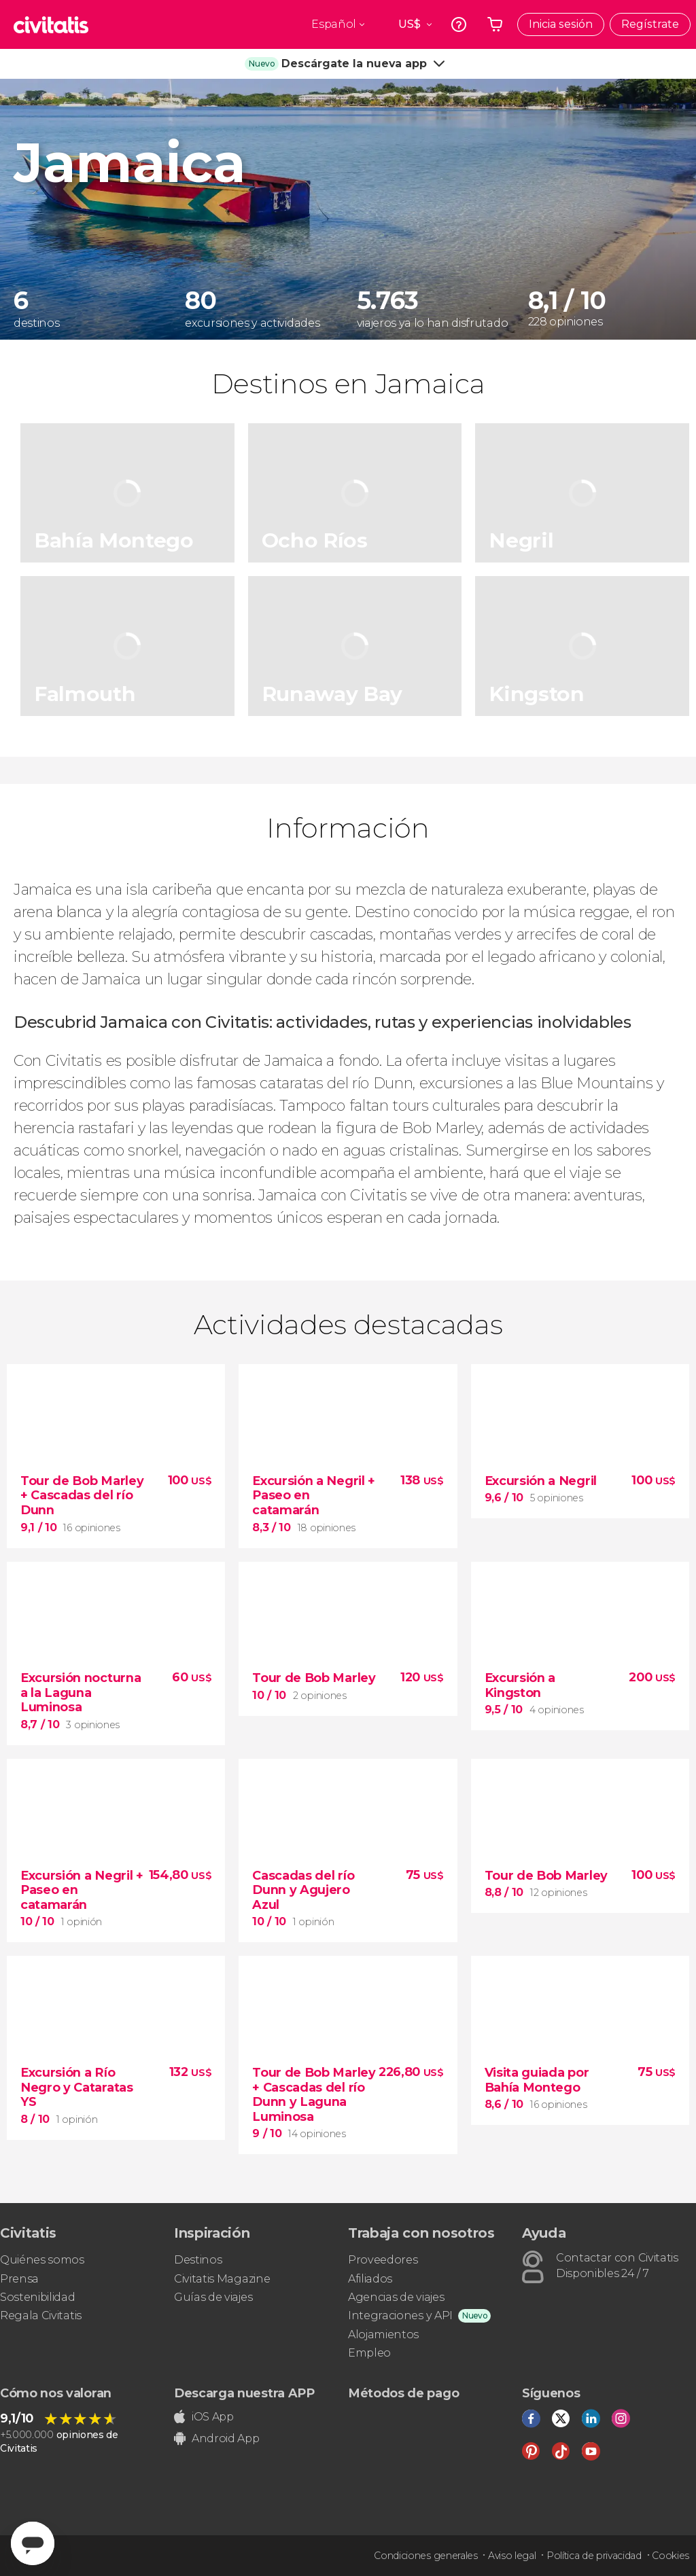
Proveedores (382, 2259)
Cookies (670, 2556)
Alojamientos (383, 2334)
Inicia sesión (561, 24)
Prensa (19, 2278)
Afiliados (370, 2278)
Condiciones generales (425, 2556)
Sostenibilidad (37, 2297)
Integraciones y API (400, 2315)
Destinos (198, 2259)
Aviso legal (512, 2556)
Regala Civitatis (41, 2315)
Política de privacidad (594, 2556)
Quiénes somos (42, 2259)
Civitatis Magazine (222, 2278)
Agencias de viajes (396, 2297)
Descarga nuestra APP (244, 2393)
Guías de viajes (213, 2297)
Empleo (369, 2352)
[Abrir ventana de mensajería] (32, 2543)
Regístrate (650, 24)
